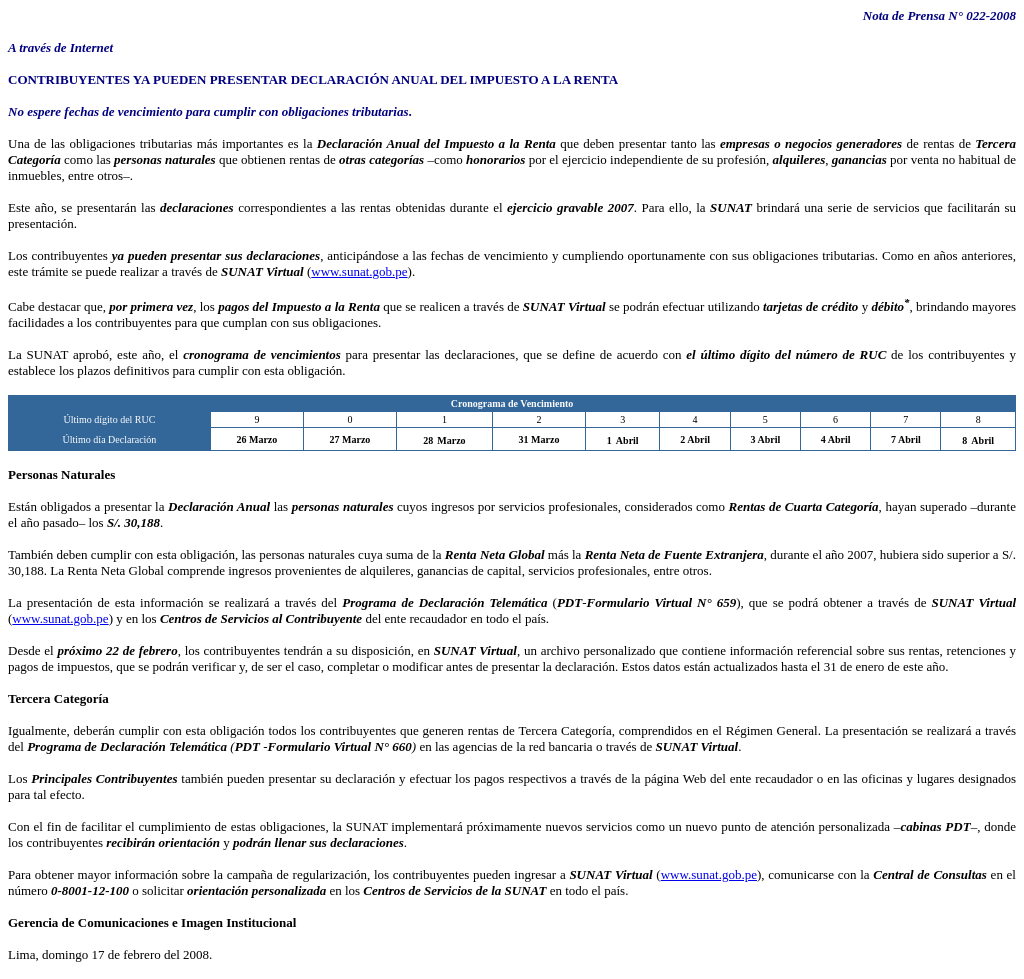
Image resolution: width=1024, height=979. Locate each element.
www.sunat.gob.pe (359, 271)
